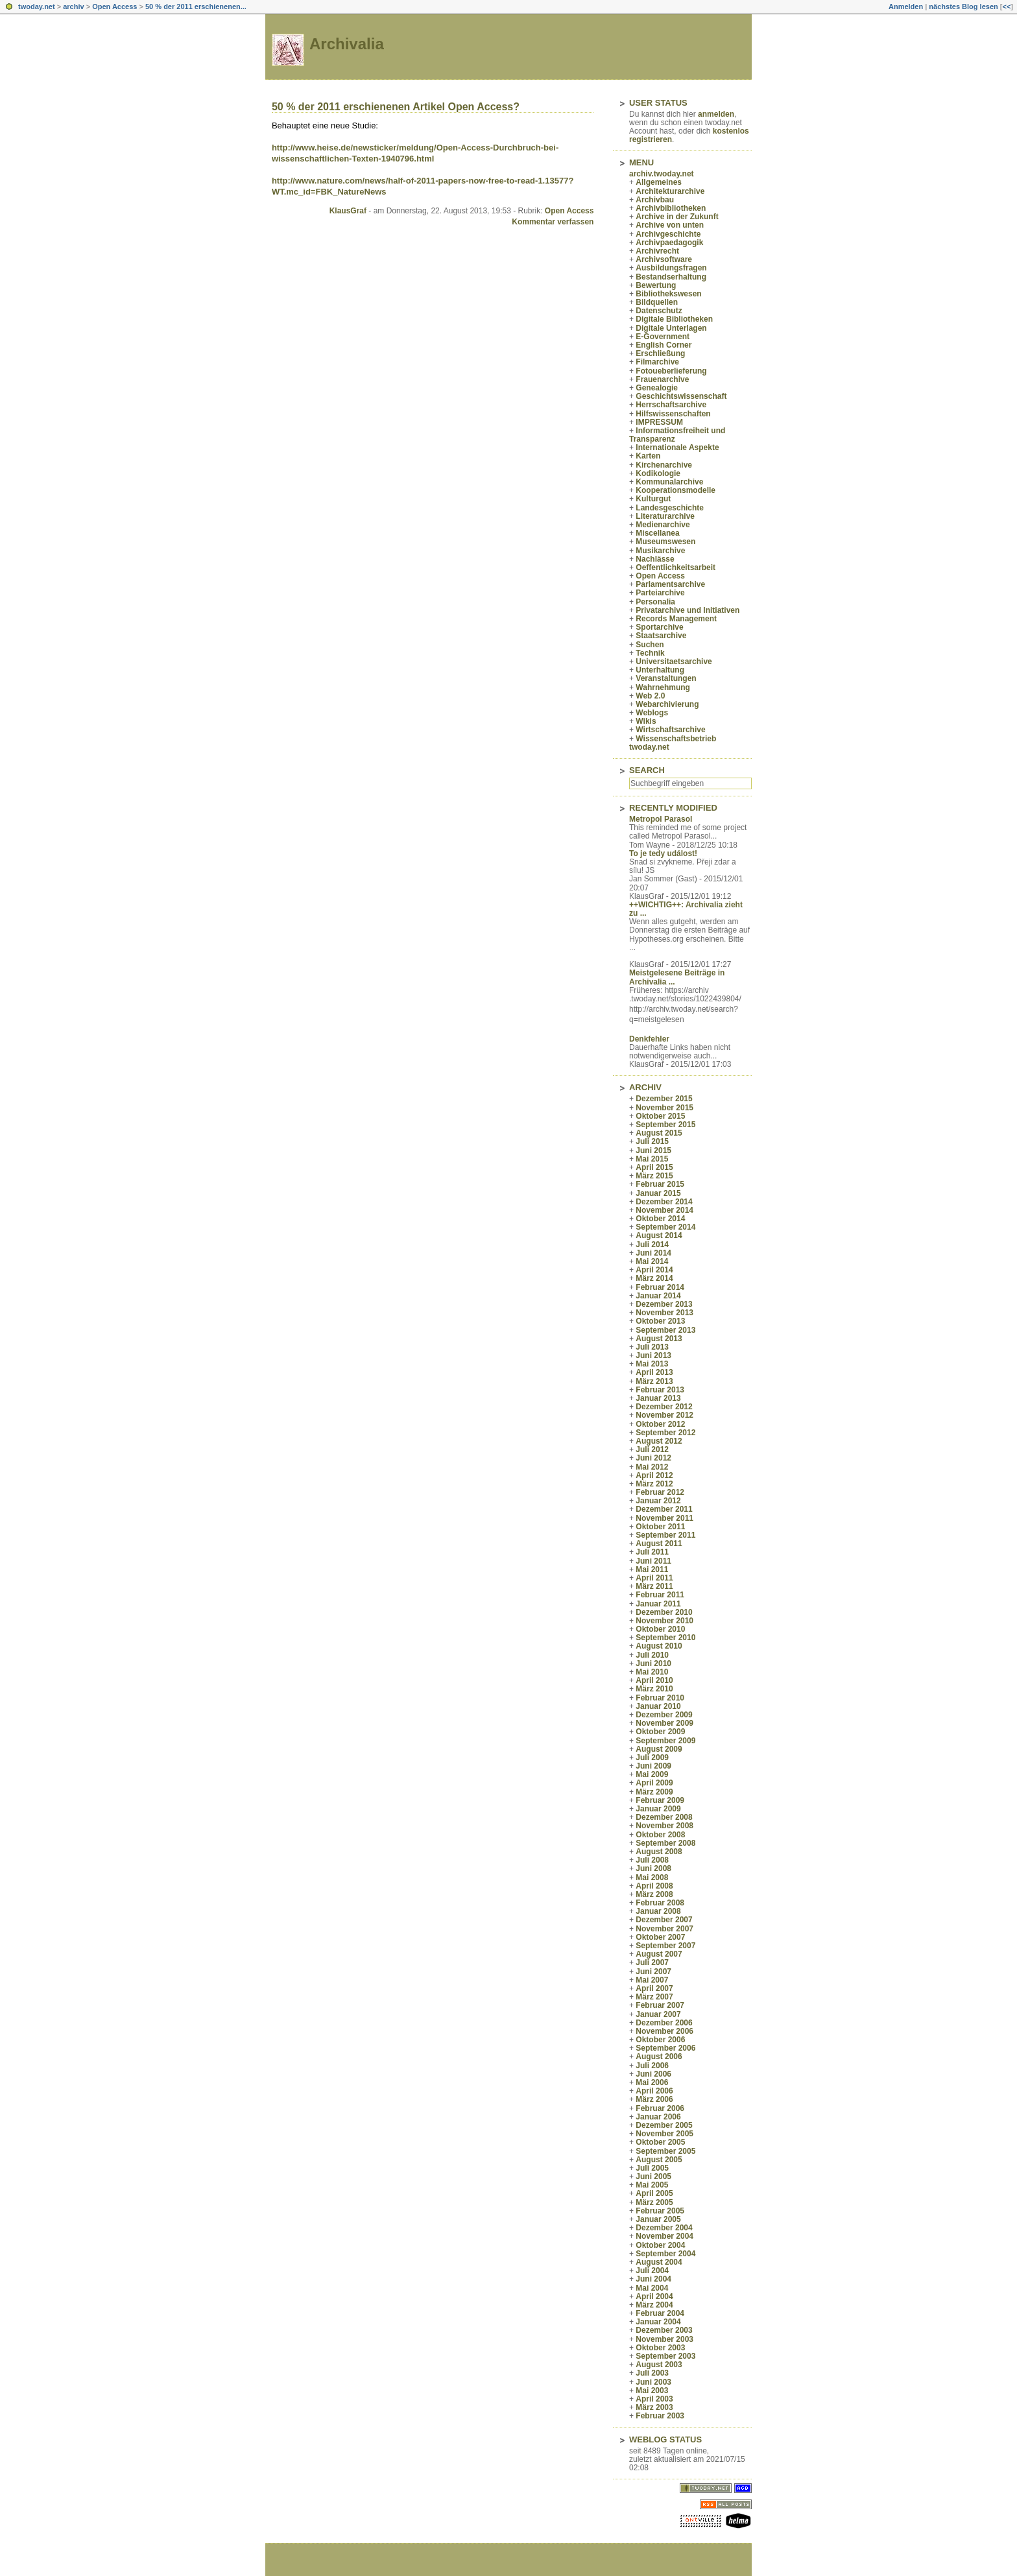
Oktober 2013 (660, 1321)
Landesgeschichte (670, 507)
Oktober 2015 (660, 1116)
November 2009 (664, 1723)
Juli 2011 (652, 1551)
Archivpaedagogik (669, 242)
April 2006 (654, 2090)
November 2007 (664, 1928)
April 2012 (654, 1475)
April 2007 (654, 1988)
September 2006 (665, 2048)
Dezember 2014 (664, 1201)
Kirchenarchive (664, 465)
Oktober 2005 (660, 2142)
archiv (73, 6)
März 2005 (654, 2202)
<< (1006, 6)
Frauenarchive (662, 379)
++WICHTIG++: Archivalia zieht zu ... (686, 909)
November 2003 (664, 2339)
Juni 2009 (653, 1766)
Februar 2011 (660, 1594)
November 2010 (664, 1620)
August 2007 (659, 1954)
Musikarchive (660, 550)
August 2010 (659, 1646)
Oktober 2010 (660, 1629)
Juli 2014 (652, 1244)
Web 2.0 (650, 695)
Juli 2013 (652, 1347)
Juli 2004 (652, 2270)
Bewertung (656, 285)
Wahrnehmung (663, 687)
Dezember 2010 (664, 1612)
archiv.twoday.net (661, 173)
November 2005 (664, 2133)
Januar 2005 (658, 2219)
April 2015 (654, 1167)
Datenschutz (659, 310)
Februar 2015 (660, 1184)
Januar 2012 (658, 1500)
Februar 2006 (660, 2108)
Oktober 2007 (660, 1937)
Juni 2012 (653, 1457)
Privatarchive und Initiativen (687, 610)
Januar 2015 (658, 1193)
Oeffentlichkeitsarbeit (675, 567)
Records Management (676, 618)
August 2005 (659, 2159)
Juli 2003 (652, 2373)
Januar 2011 (658, 1603)
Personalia (655, 601)
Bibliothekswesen (668, 293)
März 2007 (654, 1996)
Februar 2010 (660, 1697)
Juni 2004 (653, 2279)
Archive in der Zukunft (677, 216)
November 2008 (664, 1825)
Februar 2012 (660, 1492)
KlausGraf (347, 210)
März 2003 (654, 2407)
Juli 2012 (652, 1449)
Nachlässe (655, 559)
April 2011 (654, 1577)
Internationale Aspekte (677, 447)
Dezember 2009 (664, 1714)
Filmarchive (657, 361)
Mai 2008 (652, 1877)
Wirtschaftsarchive (670, 729)
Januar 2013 (658, 1398)
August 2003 (659, 2364)
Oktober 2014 (660, 1218)
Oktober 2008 (660, 1834)
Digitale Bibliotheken (674, 319)
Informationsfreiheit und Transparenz (677, 435)
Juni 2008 (653, 1868)
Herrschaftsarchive (671, 404)
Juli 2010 (652, 1655)
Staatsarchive (661, 635)
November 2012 (664, 1415)
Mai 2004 (652, 2288)
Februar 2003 (660, 2415)
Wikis (646, 721)
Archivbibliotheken (671, 208)
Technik (650, 653)
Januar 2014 (658, 1295)
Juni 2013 (653, 1355)
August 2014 (659, 1235)
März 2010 (654, 1688)
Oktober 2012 (660, 1424)
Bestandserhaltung (671, 276)
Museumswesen (665, 541)
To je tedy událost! (663, 853)
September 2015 (665, 1124)
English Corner (663, 345)
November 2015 (664, 1107)
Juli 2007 (652, 1962)
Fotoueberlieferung (671, 371)
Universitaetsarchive (674, 661)
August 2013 (659, 1338)
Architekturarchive (670, 191)
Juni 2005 (653, 2176)
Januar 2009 (658, 1808)
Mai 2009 (652, 1774)
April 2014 (654, 1269)
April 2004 (654, 2296)
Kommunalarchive (669, 481)
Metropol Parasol (660, 819)
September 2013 (665, 1330)
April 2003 (654, 2398)
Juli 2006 (652, 2065)
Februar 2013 (660, 1389)
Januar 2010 (658, 1706)
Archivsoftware (664, 259)
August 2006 (659, 2056)
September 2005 (665, 2151)
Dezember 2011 (664, 1509)
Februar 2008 (660, 1902)
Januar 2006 (658, 2116)
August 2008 (659, 1851)
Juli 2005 (652, 2168)
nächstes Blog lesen (963, 6)
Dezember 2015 (664, 1098)
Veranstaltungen (666, 678)
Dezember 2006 (664, 2022)
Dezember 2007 (664, 1919)
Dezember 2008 (664, 1817)
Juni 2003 (653, 2382)
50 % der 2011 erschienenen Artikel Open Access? (396, 106)
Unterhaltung (660, 669)
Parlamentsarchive (670, 584)
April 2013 (654, 1372)
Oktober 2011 (660, 1526)
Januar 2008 (658, 1911)
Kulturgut (653, 498)
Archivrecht (657, 251)
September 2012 (665, 1432)
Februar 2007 (660, 2005)
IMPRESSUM (659, 422)
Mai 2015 (652, 1158)
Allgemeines (659, 182)
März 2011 (654, 1586)
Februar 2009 (660, 1800)
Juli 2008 (652, 1860)
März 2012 (654, 1483)
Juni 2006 (653, 2074)
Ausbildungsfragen (671, 267)
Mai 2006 (652, 2082)
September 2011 (665, 1535)
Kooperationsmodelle (675, 490)
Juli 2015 (652, 1141)
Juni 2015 (653, 1150)
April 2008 (654, 1885)
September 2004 (665, 2253)
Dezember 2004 (664, 2227)
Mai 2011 (652, 1569)
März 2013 (654, 1381)
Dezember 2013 (664, 1304)
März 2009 (654, 1791)
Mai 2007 (652, 1980)
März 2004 (654, 2304)
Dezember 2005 (664, 2125)
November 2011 (664, 1518)
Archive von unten (670, 225)
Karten (648, 455)
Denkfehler (649, 1039)
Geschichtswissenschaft (681, 396)
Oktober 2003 (660, 2347)
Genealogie (657, 387)
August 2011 (659, 1543)
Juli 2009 (652, 1757)
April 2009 (654, 1782)
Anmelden (906, 6)
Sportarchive (659, 627)
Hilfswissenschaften (673, 413)
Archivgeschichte (668, 234)
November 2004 (664, 2236)
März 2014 (654, 1278)
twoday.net (36, 6)
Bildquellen (657, 302)
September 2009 (665, 1740)
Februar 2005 (660, 2210)
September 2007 (665, 1945)
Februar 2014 (660, 1287)
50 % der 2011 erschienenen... (195, 6)
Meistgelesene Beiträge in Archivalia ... (676, 977)
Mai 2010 (652, 1671)
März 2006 (654, 2099)
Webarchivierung (667, 704)
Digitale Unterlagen (671, 328)
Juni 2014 (653, 1253)
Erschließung (660, 353)
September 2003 (665, 2356)
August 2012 (659, 1441)
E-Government (662, 336)
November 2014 (664, 1210)
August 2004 (659, 2262)
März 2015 (654, 1175)
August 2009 (659, 1749)
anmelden (716, 114)
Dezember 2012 (664, 1406)
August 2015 (659, 1133)
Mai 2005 (652, 2184)
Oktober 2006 (660, 2039)
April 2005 (654, 2193)
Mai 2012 (652, 1467)
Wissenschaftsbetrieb (676, 738)
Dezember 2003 (664, 2330)
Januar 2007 (658, 2014)
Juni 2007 (653, 1971)
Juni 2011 (653, 1561)
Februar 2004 (660, 2313)
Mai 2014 (652, 1261)
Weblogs (652, 712)
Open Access (114, 6)
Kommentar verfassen (552, 221)
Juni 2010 (653, 1663)
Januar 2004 (658, 2321)
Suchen (650, 644)
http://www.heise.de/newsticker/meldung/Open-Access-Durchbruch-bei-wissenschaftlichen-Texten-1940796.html (415, 153)
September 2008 (665, 1843)
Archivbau (655, 199)
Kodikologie (658, 473)
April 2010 (654, 1680)
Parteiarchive (660, 592)
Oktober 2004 (660, 2245)
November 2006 (664, 2031)
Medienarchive (662, 524)
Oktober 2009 (660, 1731)
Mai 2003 (652, 2390)
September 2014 (665, 1227)
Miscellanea (657, 533)
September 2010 (665, 1637)
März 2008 (654, 1894)
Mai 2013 (652, 1363)
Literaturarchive (665, 516)
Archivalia (346, 44)
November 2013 (664, 1312)
